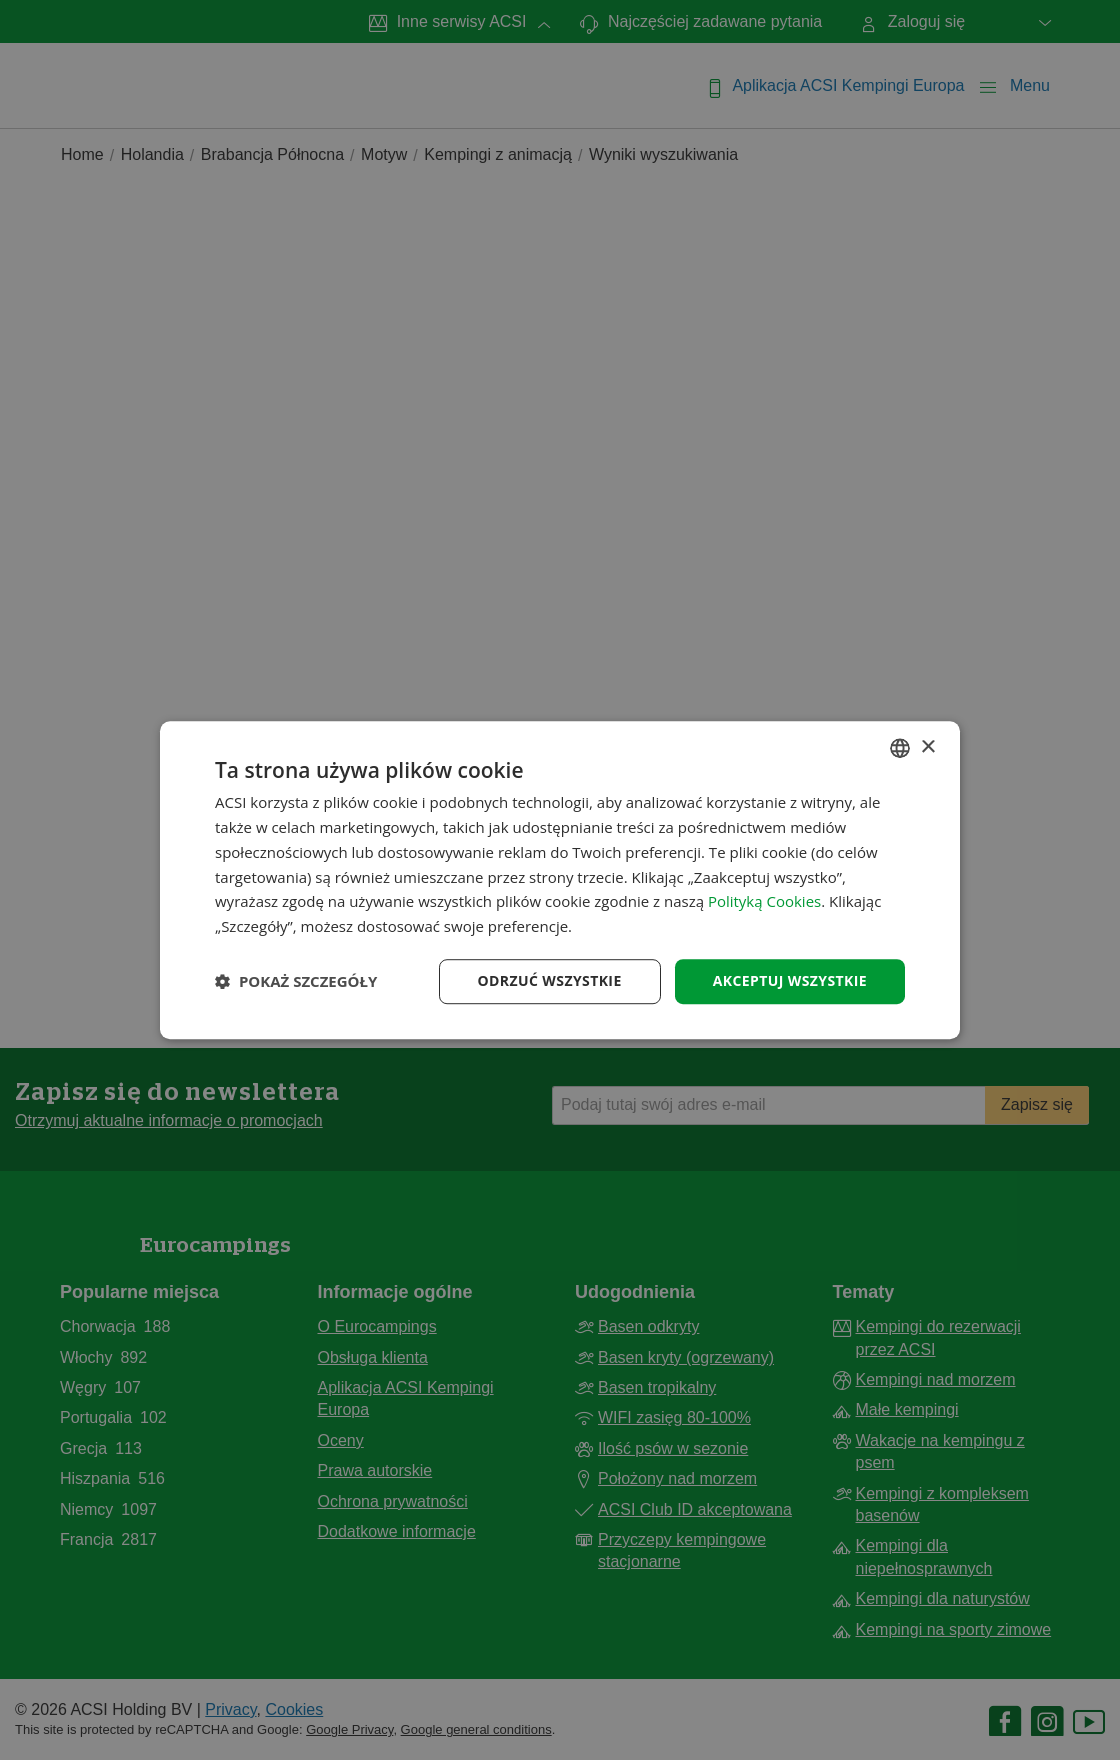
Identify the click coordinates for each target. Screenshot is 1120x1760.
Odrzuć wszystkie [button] (550, 980)
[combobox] (900, 748)
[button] (296, 981)
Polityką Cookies (764, 902)
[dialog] (560, 880)
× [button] (927, 747)
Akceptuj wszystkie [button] (790, 980)
